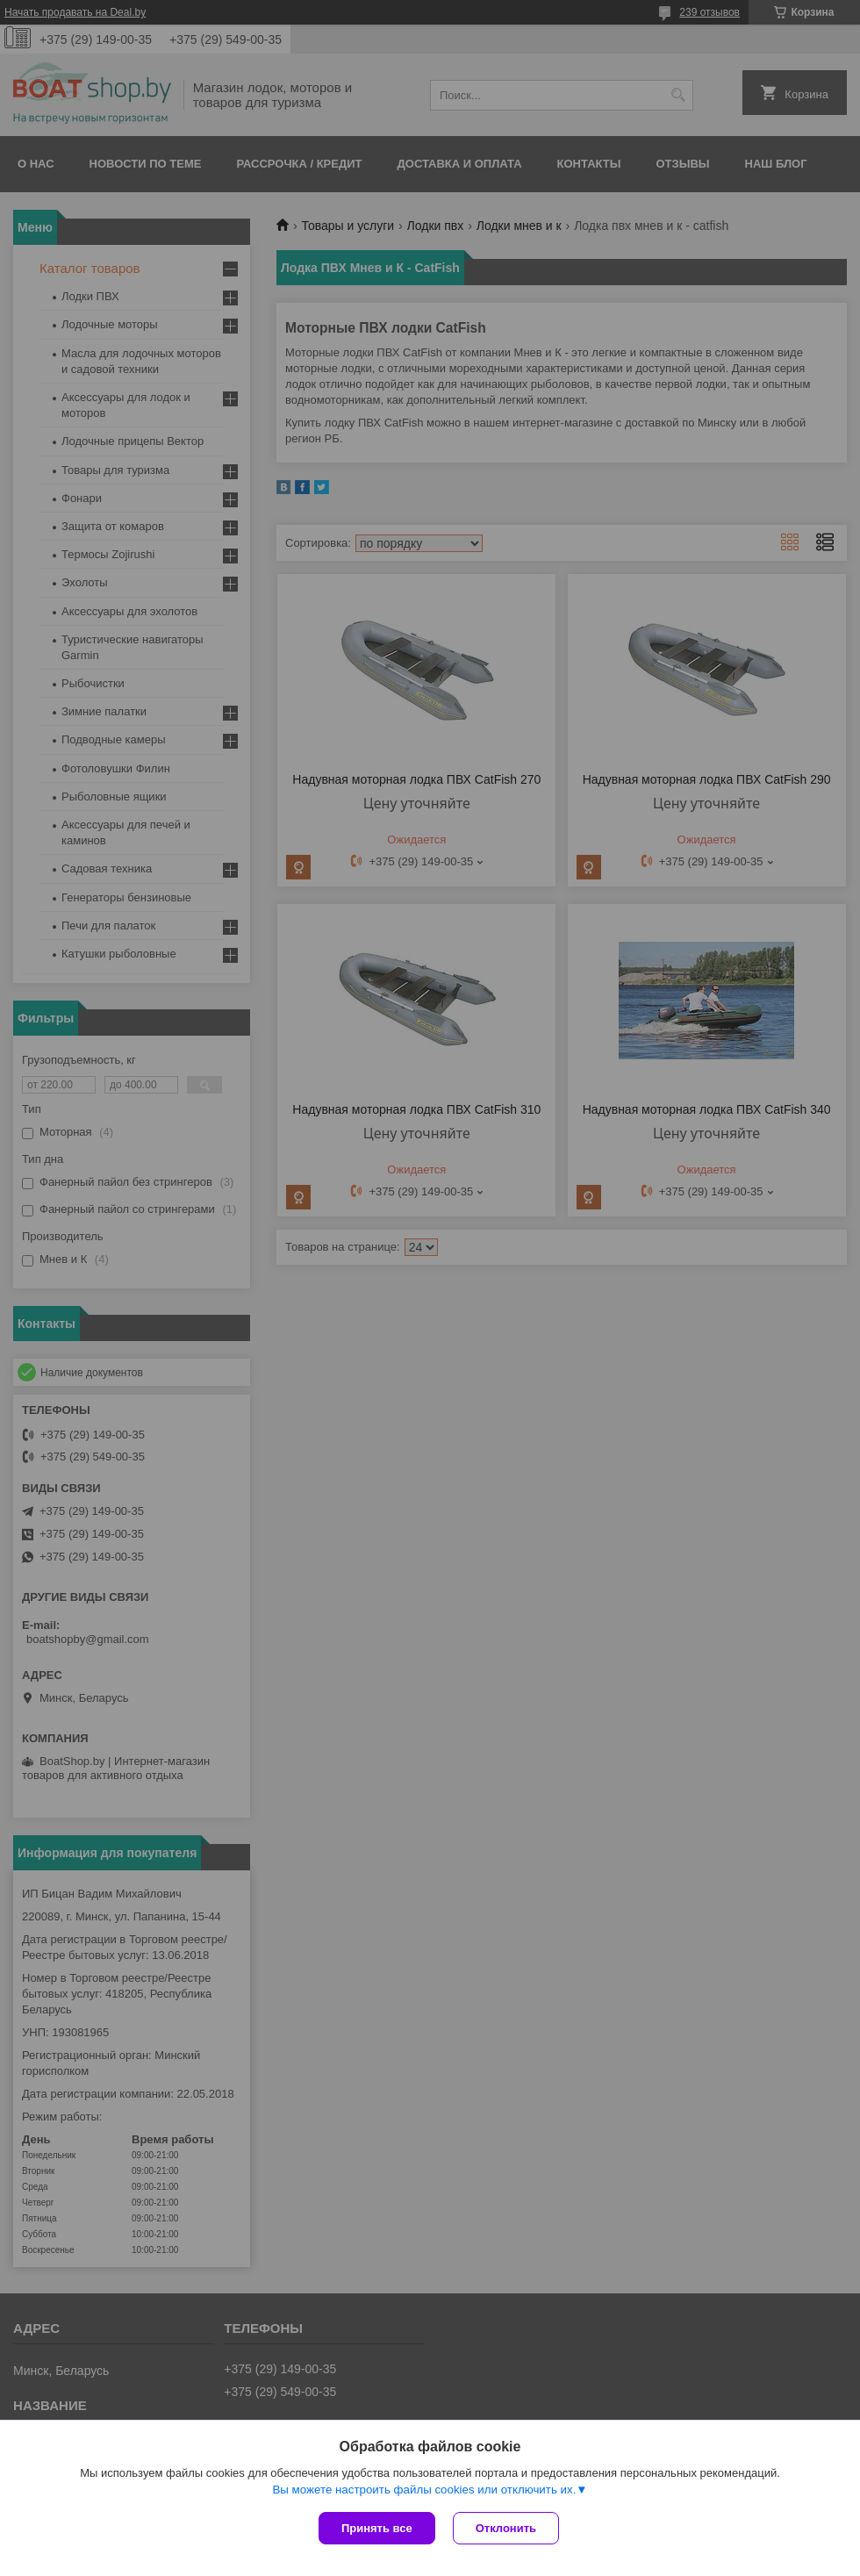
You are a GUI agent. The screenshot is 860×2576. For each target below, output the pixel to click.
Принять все (376, 2528)
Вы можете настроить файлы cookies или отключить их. (424, 2489)
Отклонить (506, 2528)
